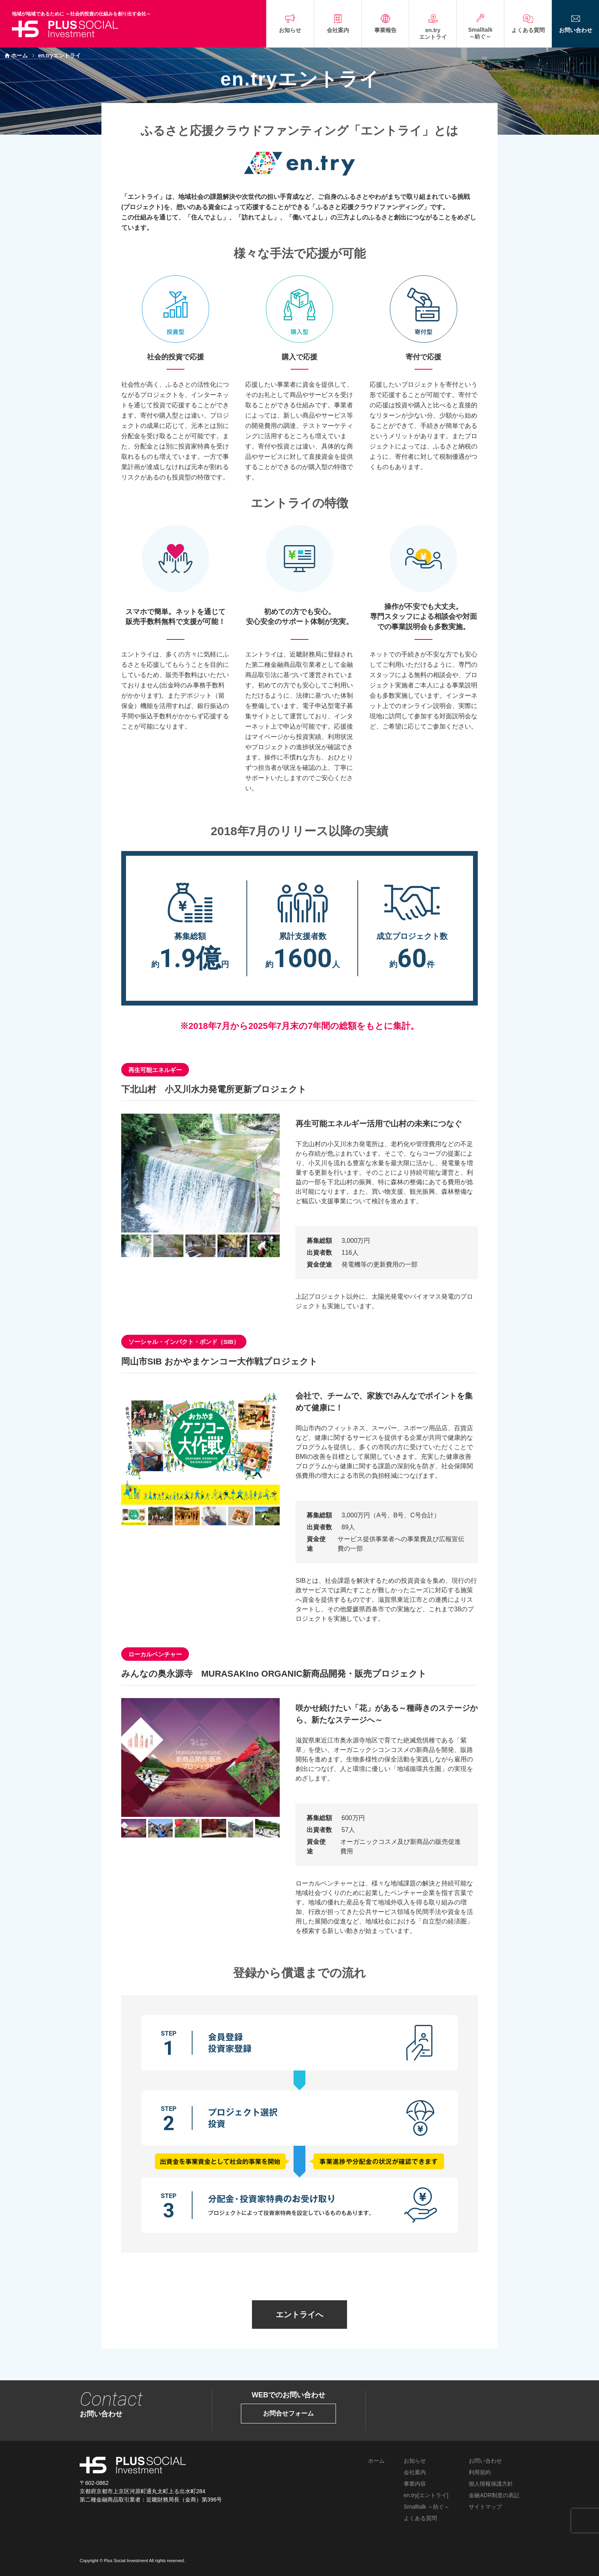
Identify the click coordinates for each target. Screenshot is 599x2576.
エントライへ (299, 2314)
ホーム (19, 55)
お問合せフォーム (288, 2413)
